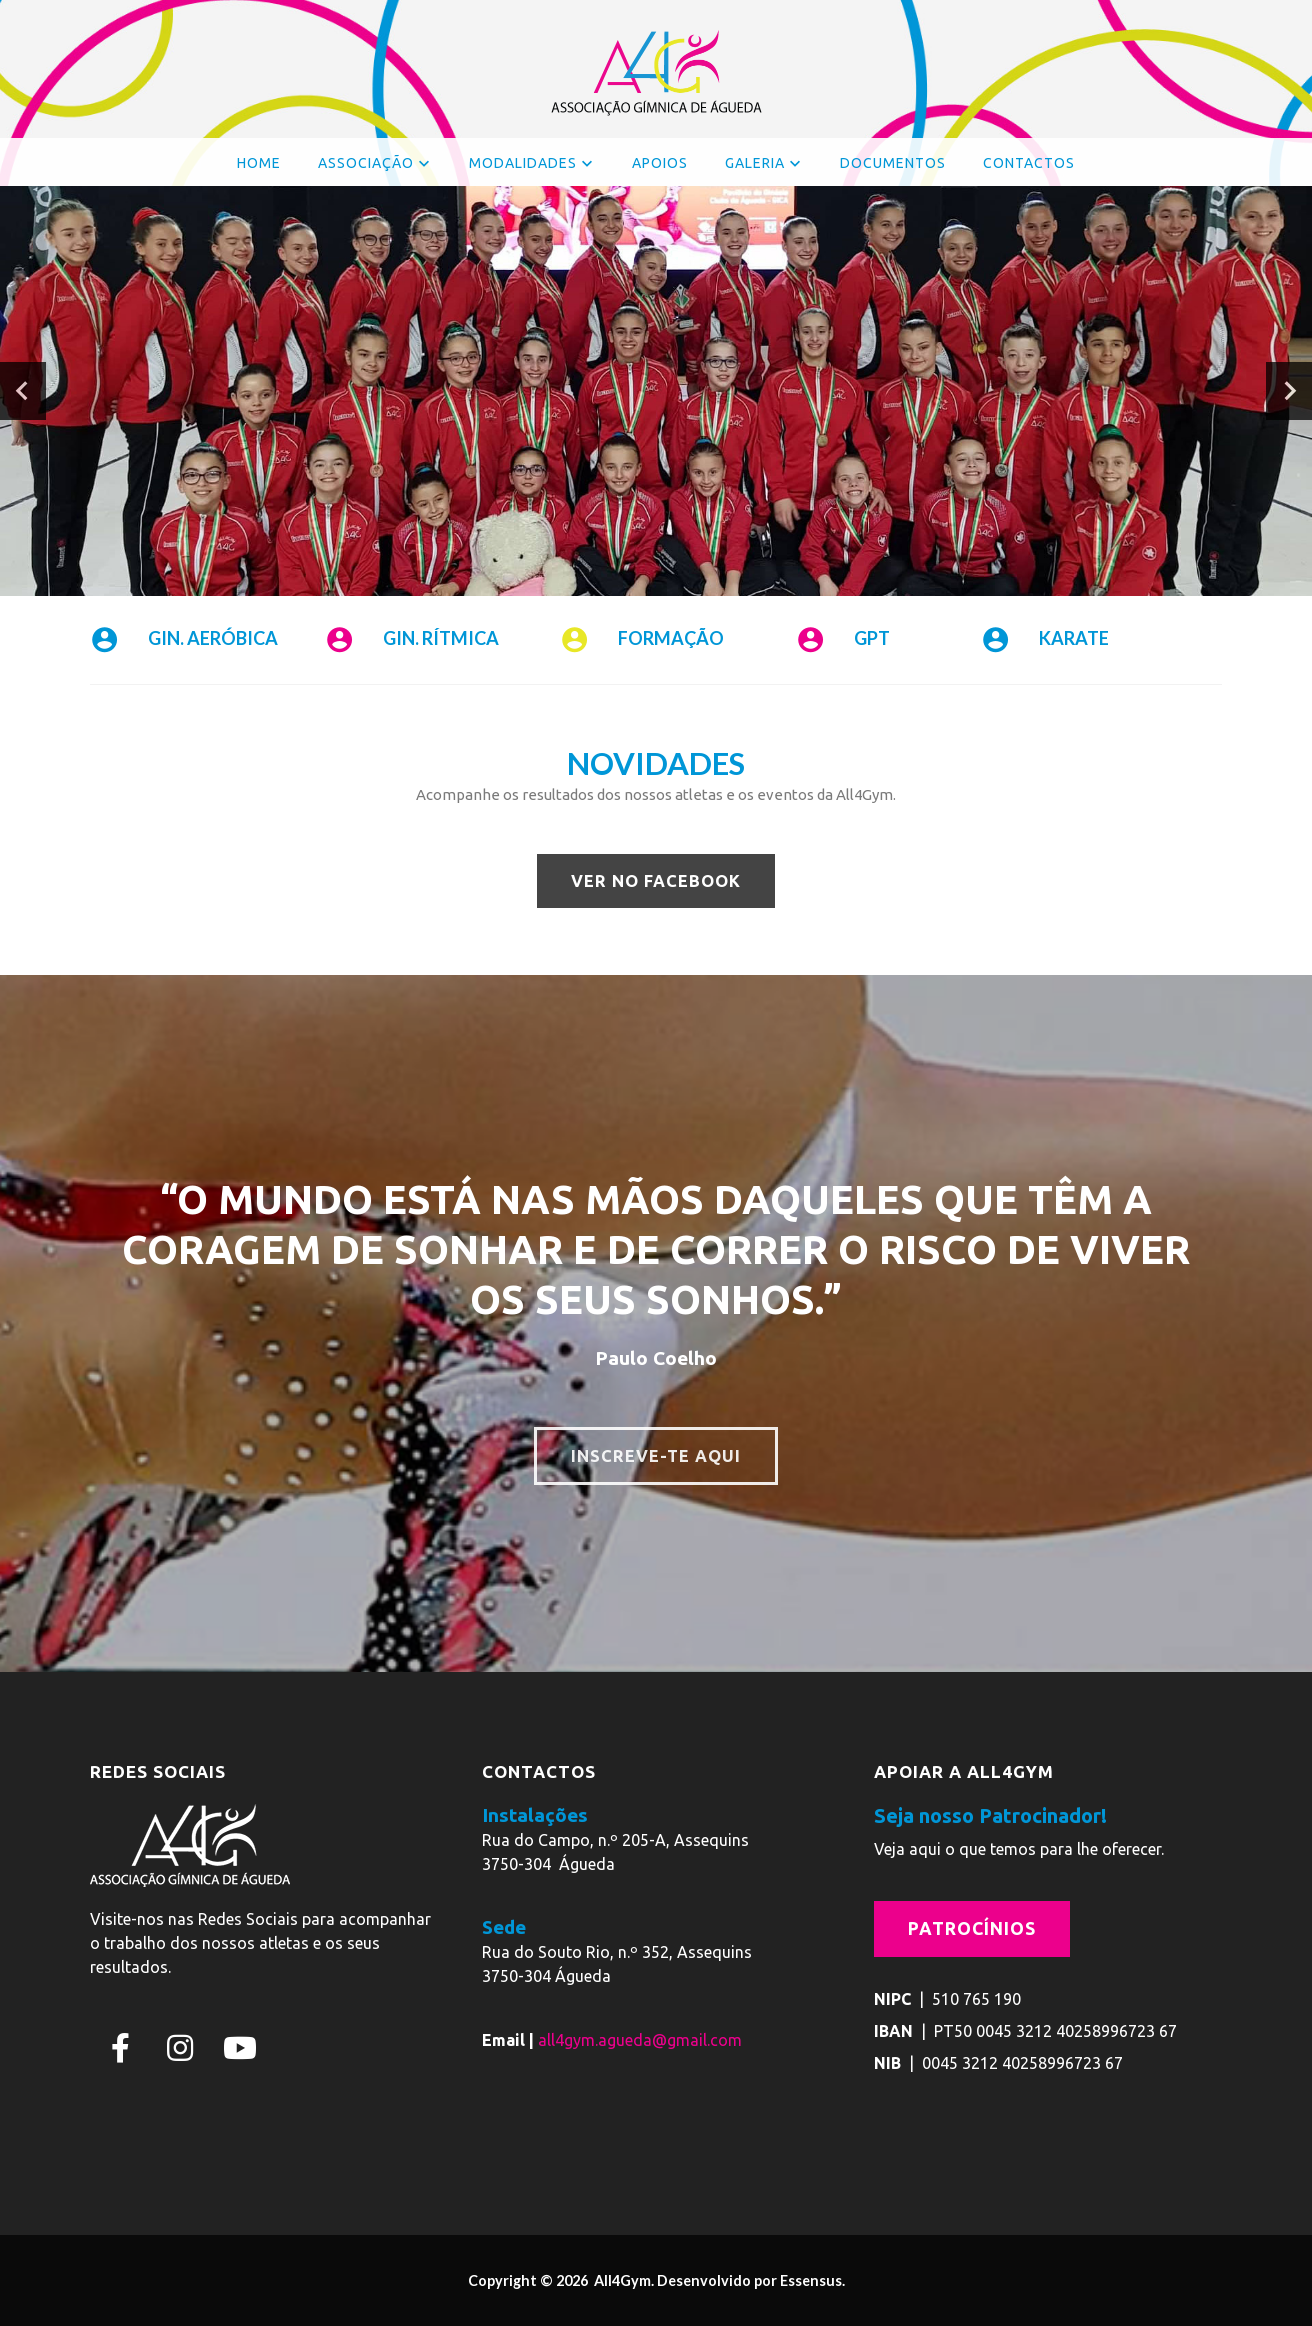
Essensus (811, 2280)
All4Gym (621, 2280)
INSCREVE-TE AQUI (656, 1456)
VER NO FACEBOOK (656, 881)
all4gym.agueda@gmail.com (640, 2039)
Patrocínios (972, 1928)
